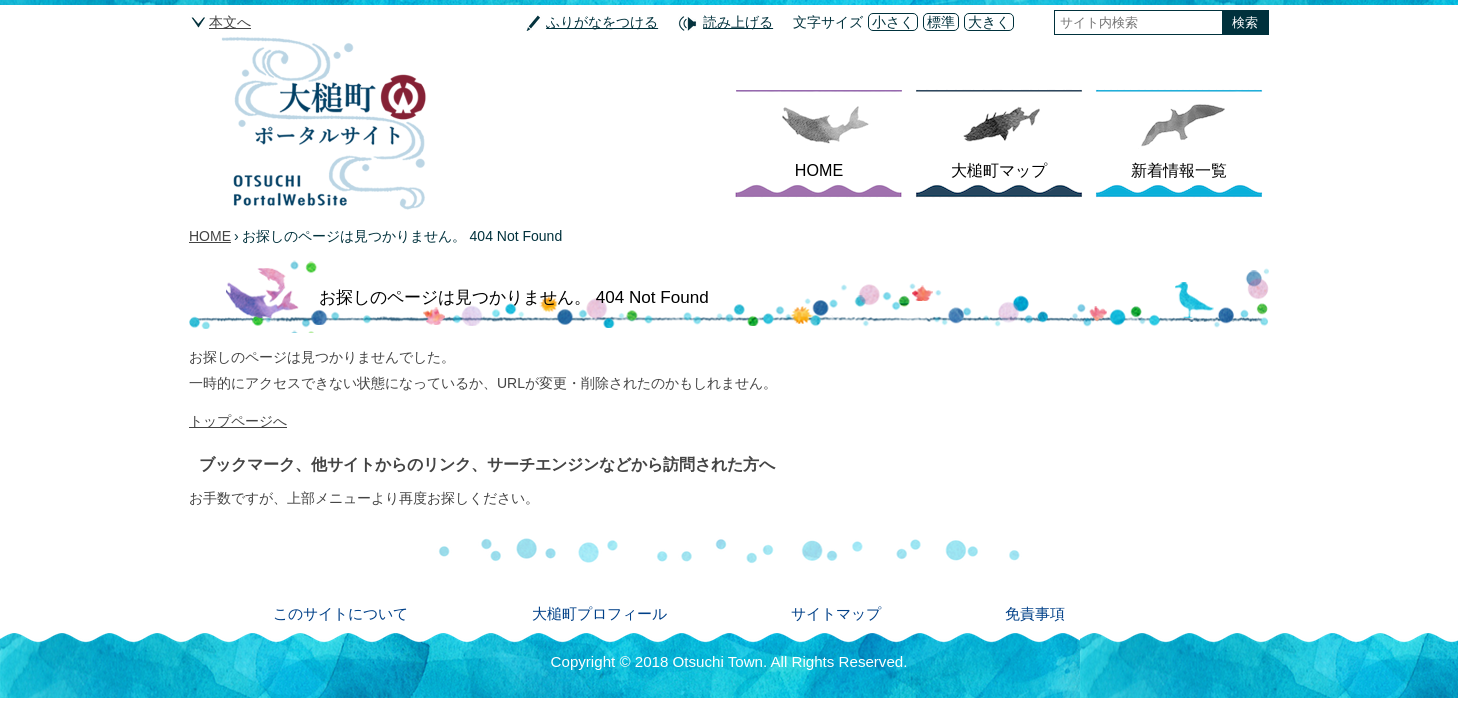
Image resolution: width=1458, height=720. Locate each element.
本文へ (230, 22)
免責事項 (1035, 613)
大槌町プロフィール (599, 613)
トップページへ (238, 421)
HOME (819, 170)
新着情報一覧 (1179, 170)
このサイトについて (340, 613)
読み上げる (738, 22)
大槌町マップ (999, 170)
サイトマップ (836, 613)
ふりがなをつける (602, 22)
